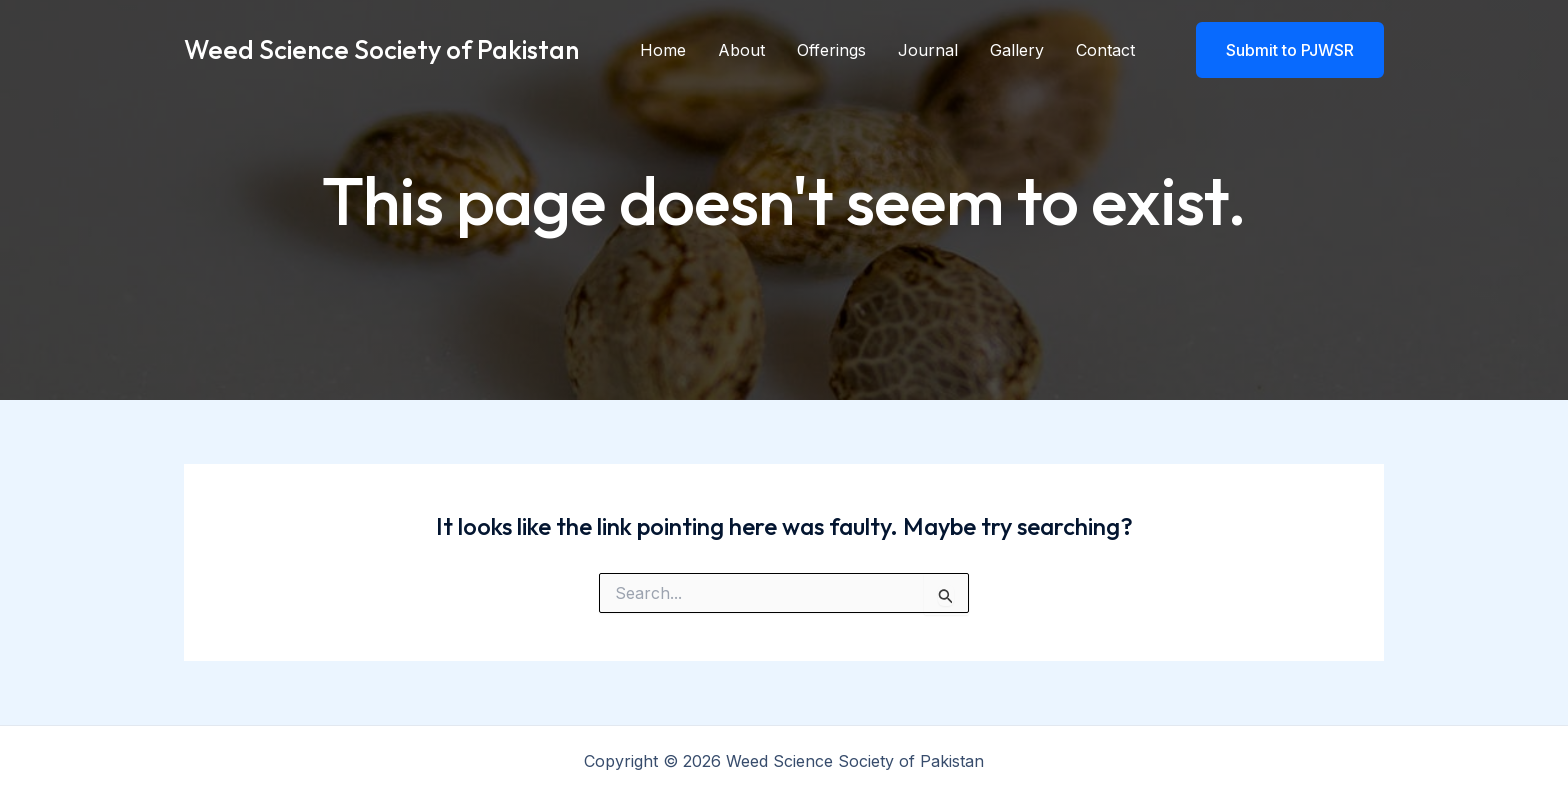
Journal (928, 50)
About (741, 50)
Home (663, 50)
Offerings (831, 50)
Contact (1105, 50)
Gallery (1017, 50)
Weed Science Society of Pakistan (381, 49)
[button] (1277, 50)
